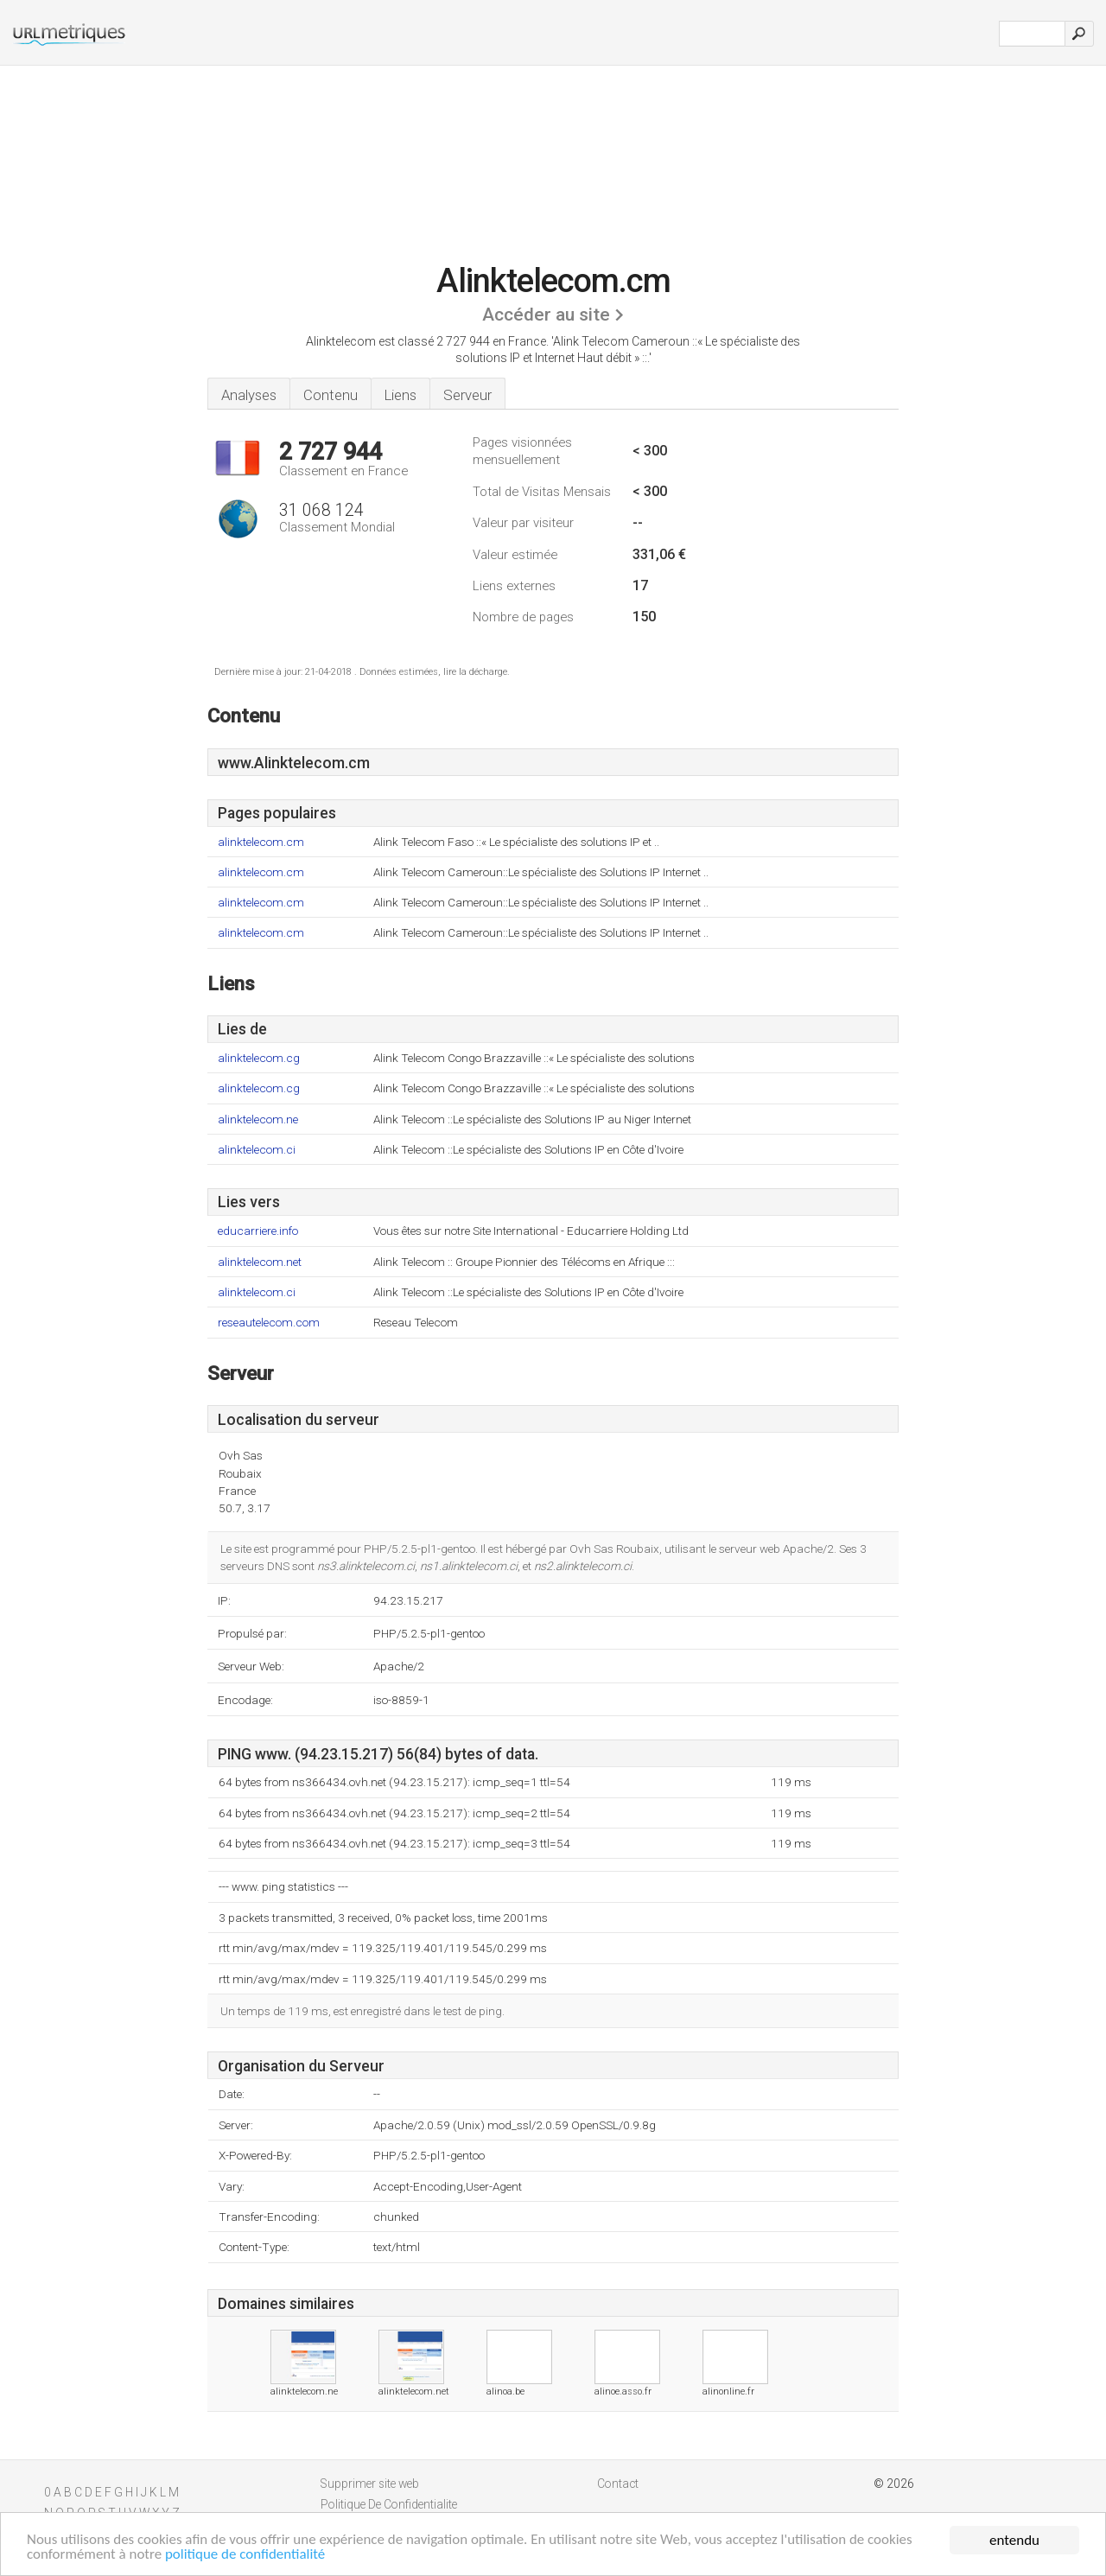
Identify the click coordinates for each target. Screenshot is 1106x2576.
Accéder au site (546, 314)
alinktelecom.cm (261, 842)
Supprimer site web (370, 2483)
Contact (618, 2483)
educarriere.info (258, 1230)
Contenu (330, 395)
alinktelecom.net (260, 1262)
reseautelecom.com (269, 1322)
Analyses (248, 395)
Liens (400, 395)
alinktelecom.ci (257, 1149)
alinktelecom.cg (259, 1058)
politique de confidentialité (246, 2556)
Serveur (467, 395)
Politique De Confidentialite (389, 2504)
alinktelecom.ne (258, 1119)
